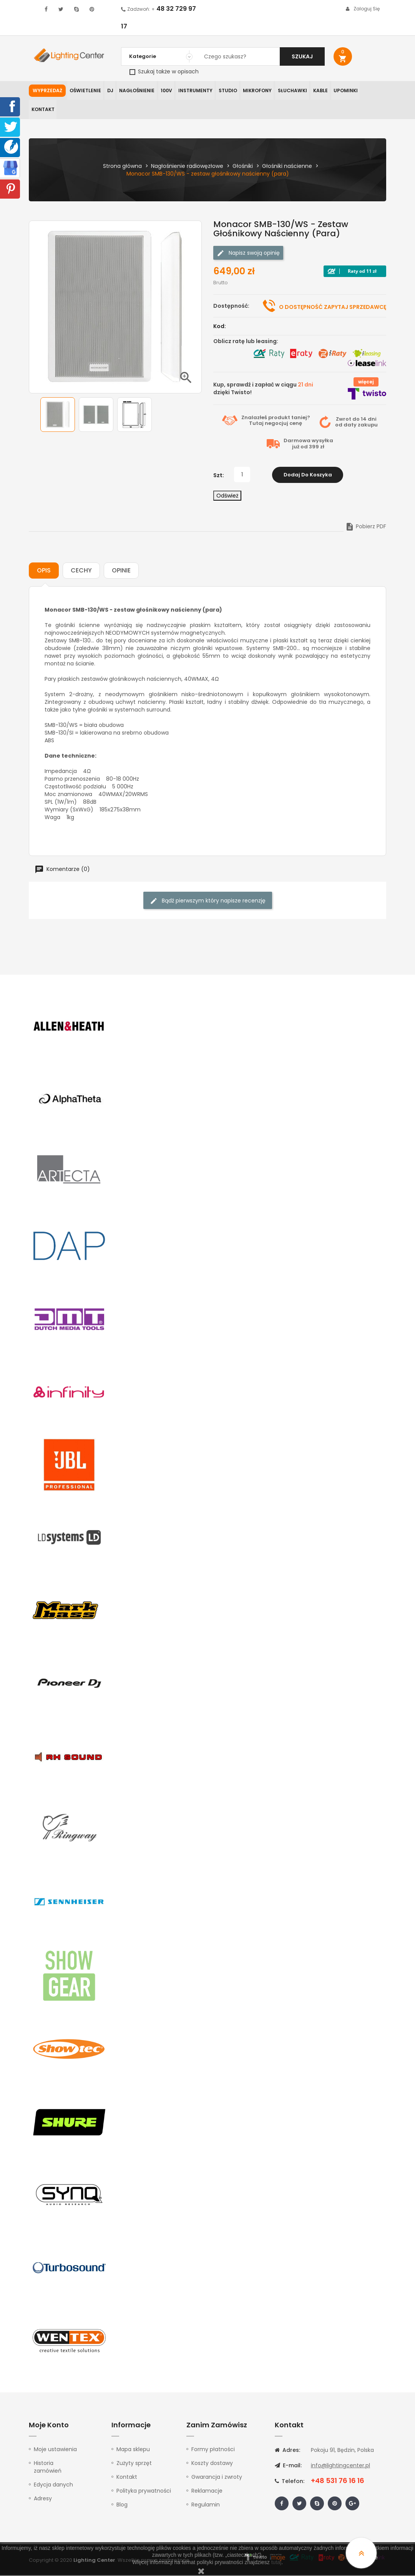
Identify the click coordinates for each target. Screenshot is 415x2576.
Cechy (81, 571)
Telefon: (289, 2482)
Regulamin (205, 2505)
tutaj (276, 2562)
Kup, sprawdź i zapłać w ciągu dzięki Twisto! (263, 389)
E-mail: (288, 2466)
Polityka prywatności (143, 2491)
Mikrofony (257, 90)
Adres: (287, 2451)
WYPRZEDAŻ (47, 90)
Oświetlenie (85, 90)
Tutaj (256, 424)
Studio (228, 90)
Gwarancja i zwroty (216, 2477)
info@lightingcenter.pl (340, 2466)
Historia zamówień (47, 2467)
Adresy (43, 2499)
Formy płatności (213, 2450)
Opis (44, 571)
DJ (110, 90)
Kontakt (42, 109)
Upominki (346, 90)
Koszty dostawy (212, 2464)
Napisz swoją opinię (248, 253)
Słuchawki (292, 90)
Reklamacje (206, 2491)
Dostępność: (231, 306)
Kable (320, 90)
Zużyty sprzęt (134, 2464)
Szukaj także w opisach (164, 71)
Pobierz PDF (365, 527)
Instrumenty (195, 90)
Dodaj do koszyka (308, 475)
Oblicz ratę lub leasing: (245, 341)
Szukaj (302, 56)
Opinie (121, 571)
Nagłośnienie (136, 90)
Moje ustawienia (55, 2450)
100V (166, 90)
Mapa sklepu (133, 2450)
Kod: (219, 326)
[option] (57, 415)
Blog (122, 2505)
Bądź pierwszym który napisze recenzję (208, 901)
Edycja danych (53, 2485)
